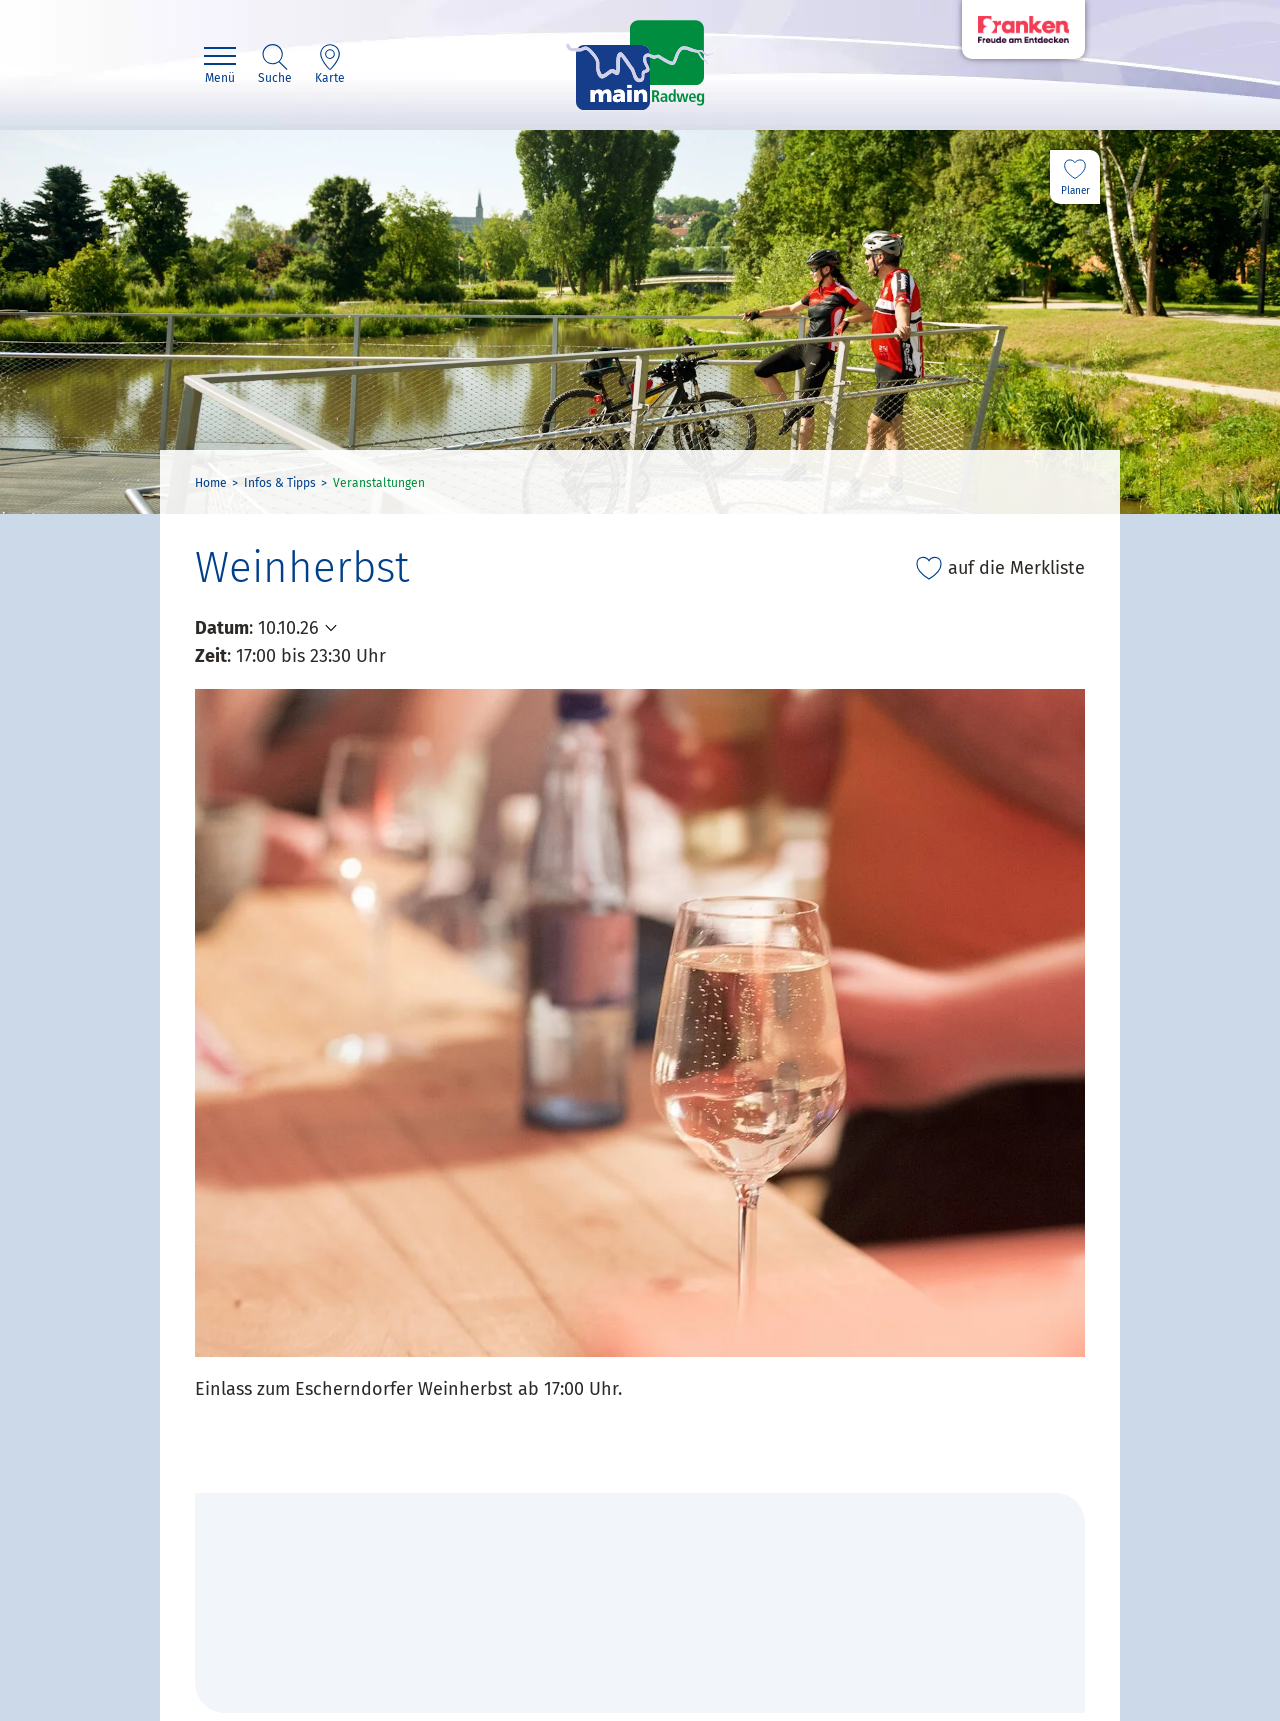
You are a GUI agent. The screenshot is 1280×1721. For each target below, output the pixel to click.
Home (211, 483)
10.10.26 (288, 628)
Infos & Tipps (280, 483)
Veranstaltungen (379, 483)
